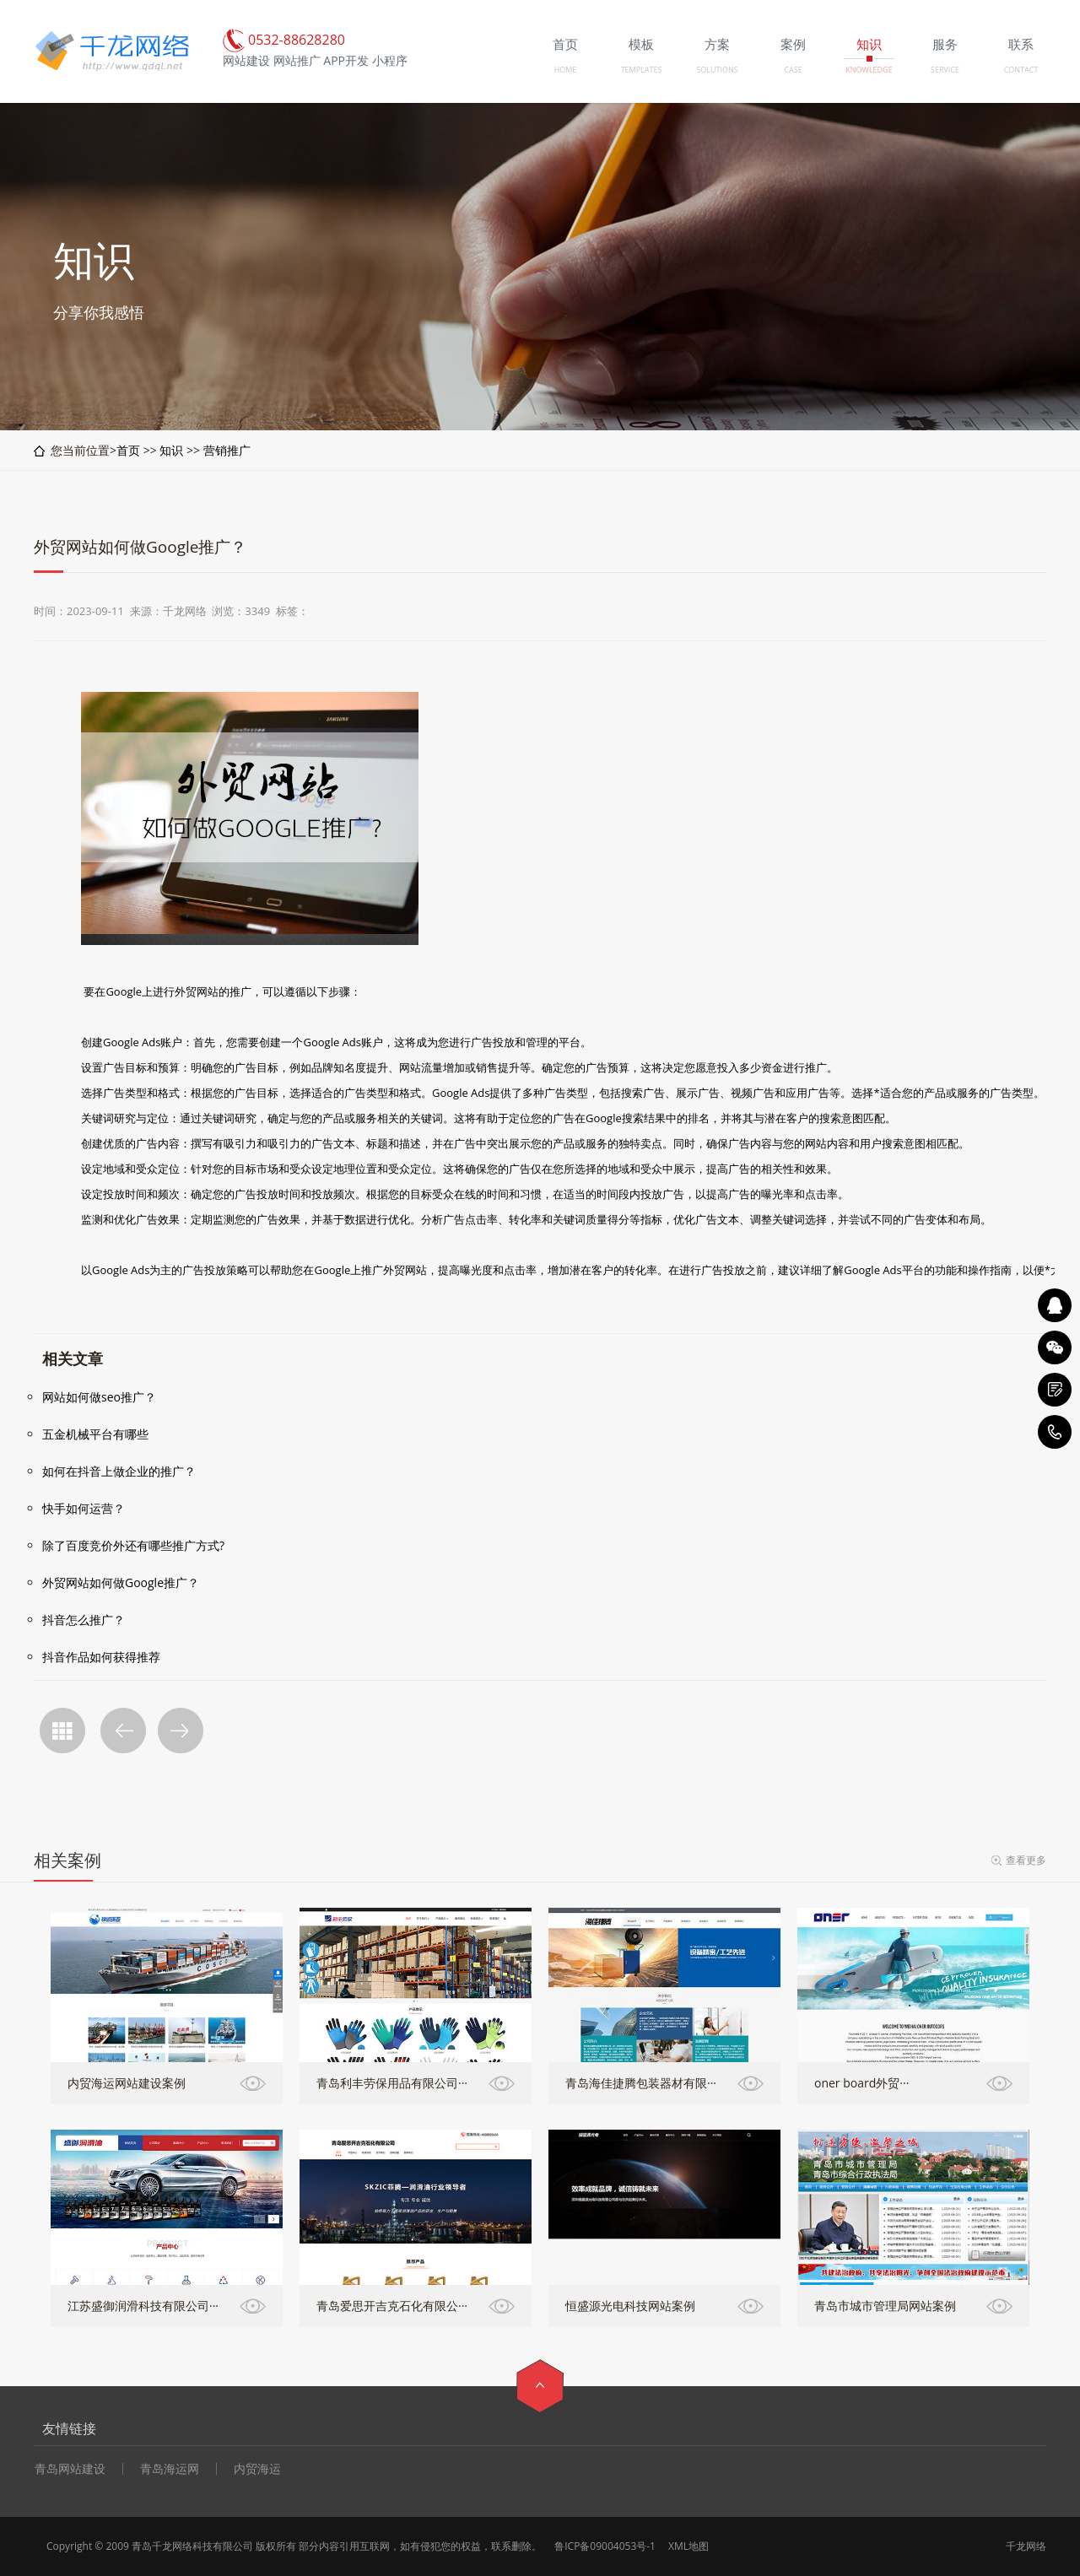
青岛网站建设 (70, 2469)
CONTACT (1021, 69)
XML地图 (688, 2546)
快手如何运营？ (83, 1508)
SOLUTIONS (716, 69)
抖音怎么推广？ (83, 1620)
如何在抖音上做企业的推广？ (119, 1471)
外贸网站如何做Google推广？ (120, 1582)
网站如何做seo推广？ (99, 1397)
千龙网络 (1026, 2546)
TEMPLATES (641, 69)
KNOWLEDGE (868, 69)
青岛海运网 (169, 2469)
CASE (793, 69)
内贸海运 (257, 2469)
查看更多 (1026, 1860)
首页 (128, 450)
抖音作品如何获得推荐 (101, 1657)
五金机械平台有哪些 (95, 1434)
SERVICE (945, 69)
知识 (171, 450)
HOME (565, 69)
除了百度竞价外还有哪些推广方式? (133, 1545)
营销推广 (227, 450)
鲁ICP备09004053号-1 (605, 2546)
